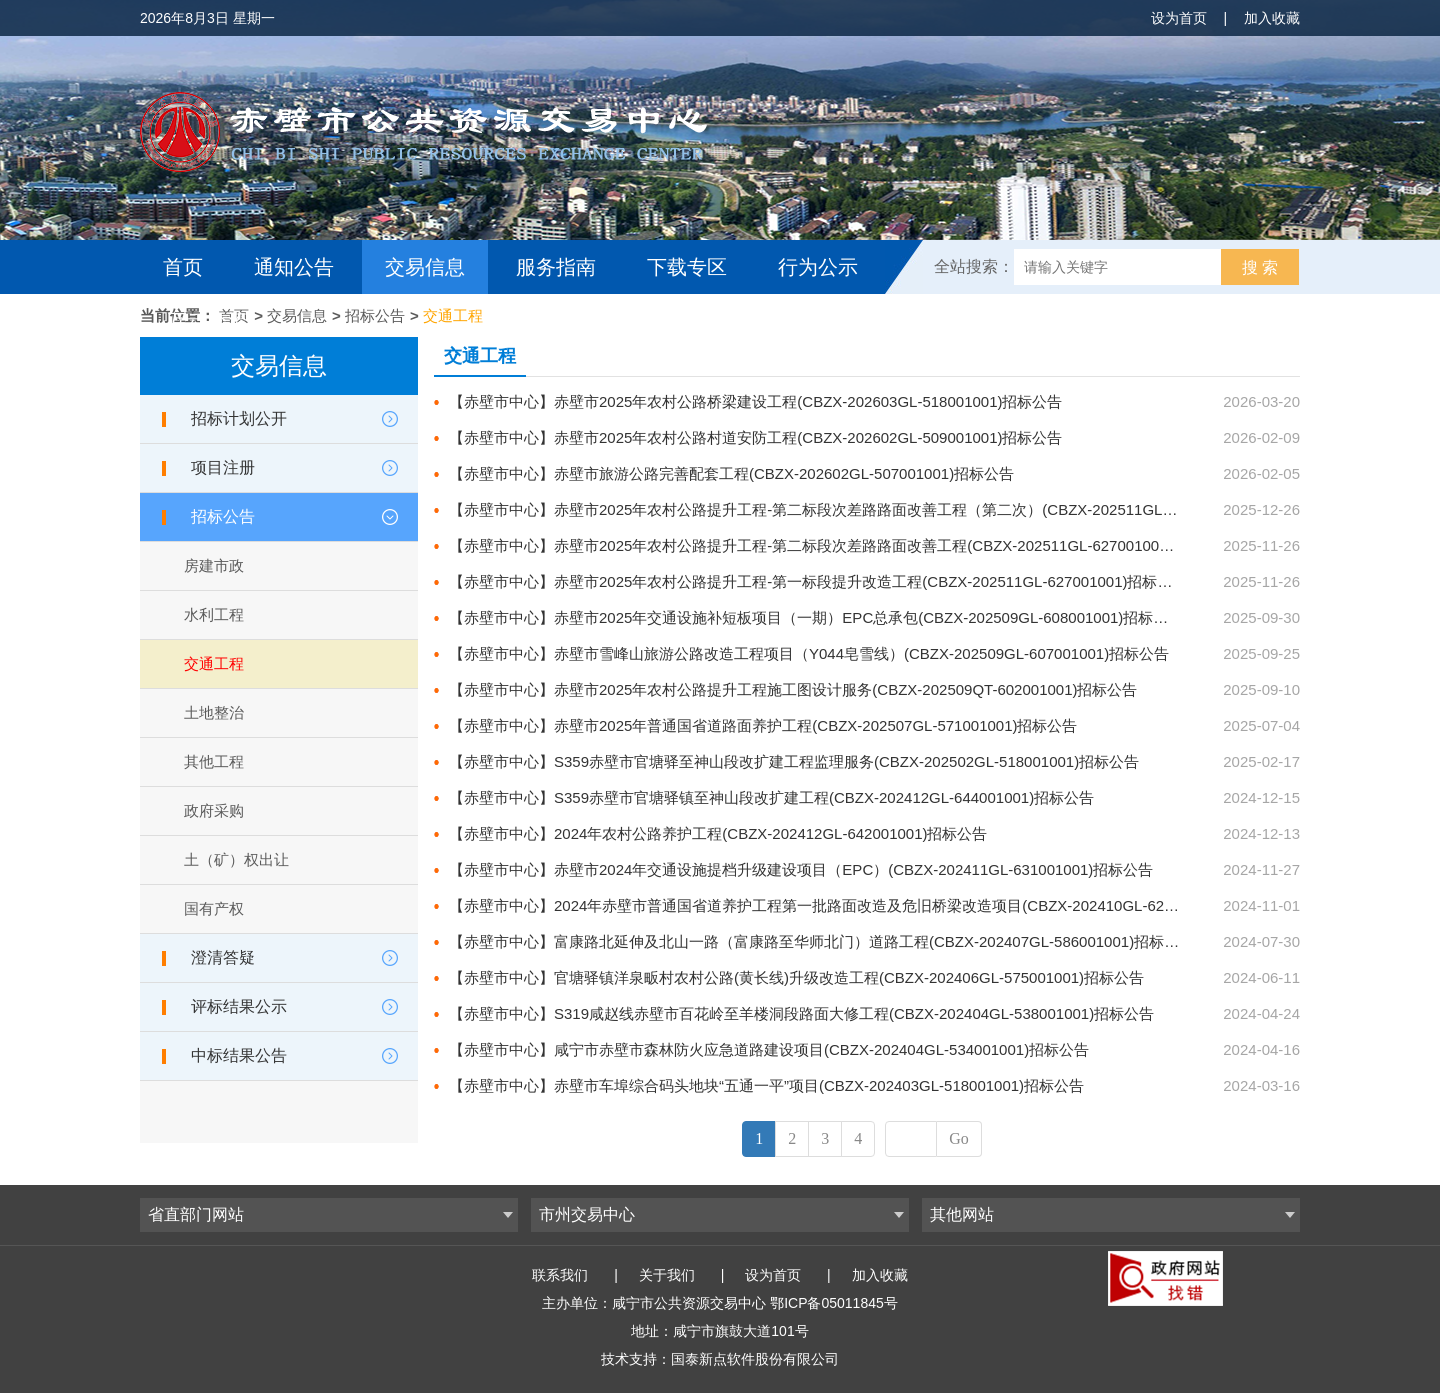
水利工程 (214, 614)
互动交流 (208, 321)
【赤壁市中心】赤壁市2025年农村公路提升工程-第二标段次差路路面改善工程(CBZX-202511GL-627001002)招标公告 (841, 545)
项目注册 (223, 467)
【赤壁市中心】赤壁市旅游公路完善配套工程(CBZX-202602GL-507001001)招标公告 (731, 473)
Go (959, 1138)
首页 (183, 267)
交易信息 (425, 267)
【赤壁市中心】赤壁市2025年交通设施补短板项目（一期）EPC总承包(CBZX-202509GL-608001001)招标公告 (816, 617)
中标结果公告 (239, 1055)
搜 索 (1260, 267)
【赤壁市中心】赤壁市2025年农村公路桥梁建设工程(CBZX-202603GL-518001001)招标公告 (756, 401)
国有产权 (214, 908)
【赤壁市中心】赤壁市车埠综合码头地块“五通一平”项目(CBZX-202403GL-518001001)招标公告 (766, 1085)
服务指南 (556, 267)
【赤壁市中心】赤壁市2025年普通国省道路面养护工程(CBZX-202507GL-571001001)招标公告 (763, 725)
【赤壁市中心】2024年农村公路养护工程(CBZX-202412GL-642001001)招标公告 (718, 833)
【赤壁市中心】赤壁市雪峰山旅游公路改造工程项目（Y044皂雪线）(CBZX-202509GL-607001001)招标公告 (809, 653)
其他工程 (214, 761)
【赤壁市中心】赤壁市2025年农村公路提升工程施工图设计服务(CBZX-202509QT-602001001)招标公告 (793, 689)
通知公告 (294, 267)
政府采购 (214, 810)
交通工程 (453, 315)
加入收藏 (1272, 18)
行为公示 (818, 267)
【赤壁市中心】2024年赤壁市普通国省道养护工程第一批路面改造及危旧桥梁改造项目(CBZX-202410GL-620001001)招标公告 (868, 905)
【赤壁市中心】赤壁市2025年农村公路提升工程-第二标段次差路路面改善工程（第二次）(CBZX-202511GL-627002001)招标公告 (878, 509)
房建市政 (214, 565)
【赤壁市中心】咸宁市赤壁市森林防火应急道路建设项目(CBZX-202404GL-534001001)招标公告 (769, 1049)
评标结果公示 (239, 1006)
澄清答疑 (223, 957)
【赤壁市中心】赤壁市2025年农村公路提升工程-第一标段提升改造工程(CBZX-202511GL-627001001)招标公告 (818, 581)
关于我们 (667, 1275)
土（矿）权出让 (236, 859)
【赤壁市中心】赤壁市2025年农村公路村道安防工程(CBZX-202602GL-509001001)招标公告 (756, 437)
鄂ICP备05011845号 (834, 1303)
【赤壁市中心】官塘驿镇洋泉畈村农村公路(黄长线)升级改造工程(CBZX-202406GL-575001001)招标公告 (796, 977)
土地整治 (214, 712)
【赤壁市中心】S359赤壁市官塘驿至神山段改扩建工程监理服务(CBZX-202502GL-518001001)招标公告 (794, 761)
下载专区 (687, 267)
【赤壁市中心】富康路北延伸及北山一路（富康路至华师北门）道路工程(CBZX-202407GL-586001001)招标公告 (821, 941)
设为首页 (1179, 18)
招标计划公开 (239, 418)
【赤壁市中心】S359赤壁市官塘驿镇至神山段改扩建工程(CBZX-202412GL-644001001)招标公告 (771, 797)
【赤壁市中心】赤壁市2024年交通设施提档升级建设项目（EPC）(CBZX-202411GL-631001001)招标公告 (801, 869)
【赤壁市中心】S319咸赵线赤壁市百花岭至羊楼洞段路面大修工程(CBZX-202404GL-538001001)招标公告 (801, 1013)
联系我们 (560, 1275)
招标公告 (375, 315)
